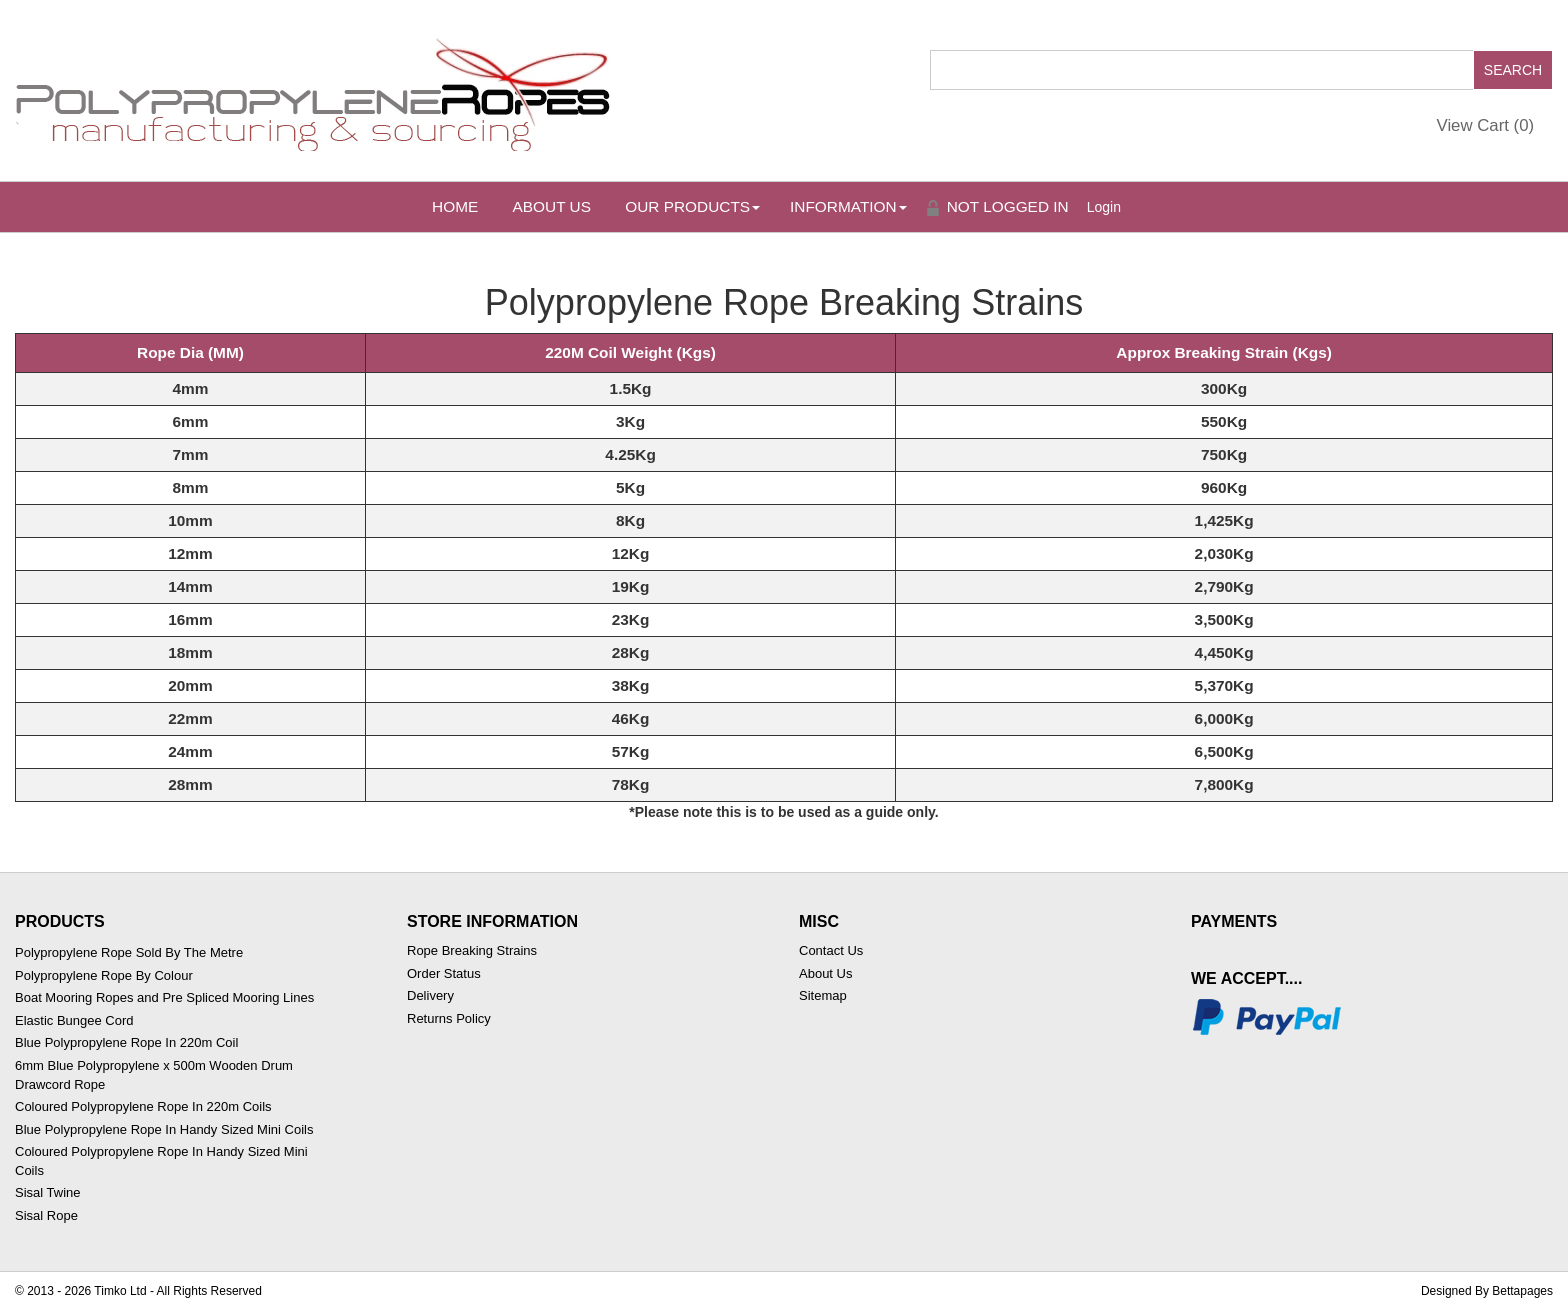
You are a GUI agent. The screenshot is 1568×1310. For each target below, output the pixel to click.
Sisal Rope (46, 1215)
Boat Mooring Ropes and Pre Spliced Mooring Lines (164, 997)
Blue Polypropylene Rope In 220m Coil (126, 1042)
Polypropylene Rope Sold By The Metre (129, 952)
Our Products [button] (692, 206)
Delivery (430, 995)
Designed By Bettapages (1487, 1291)
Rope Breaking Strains (472, 950)
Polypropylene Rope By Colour (104, 975)
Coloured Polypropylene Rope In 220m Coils (143, 1106)
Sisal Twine (48, 1192)
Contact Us (831, 950)
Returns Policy (449, 1018)
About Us (552, 206)
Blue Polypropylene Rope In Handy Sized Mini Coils (164, 1129)
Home (455, 206)
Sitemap (823, 995)
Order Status (444, 973)
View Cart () (1486, 125)
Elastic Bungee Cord (74, 1020)
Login (1104, 207)
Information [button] (848, 206)
